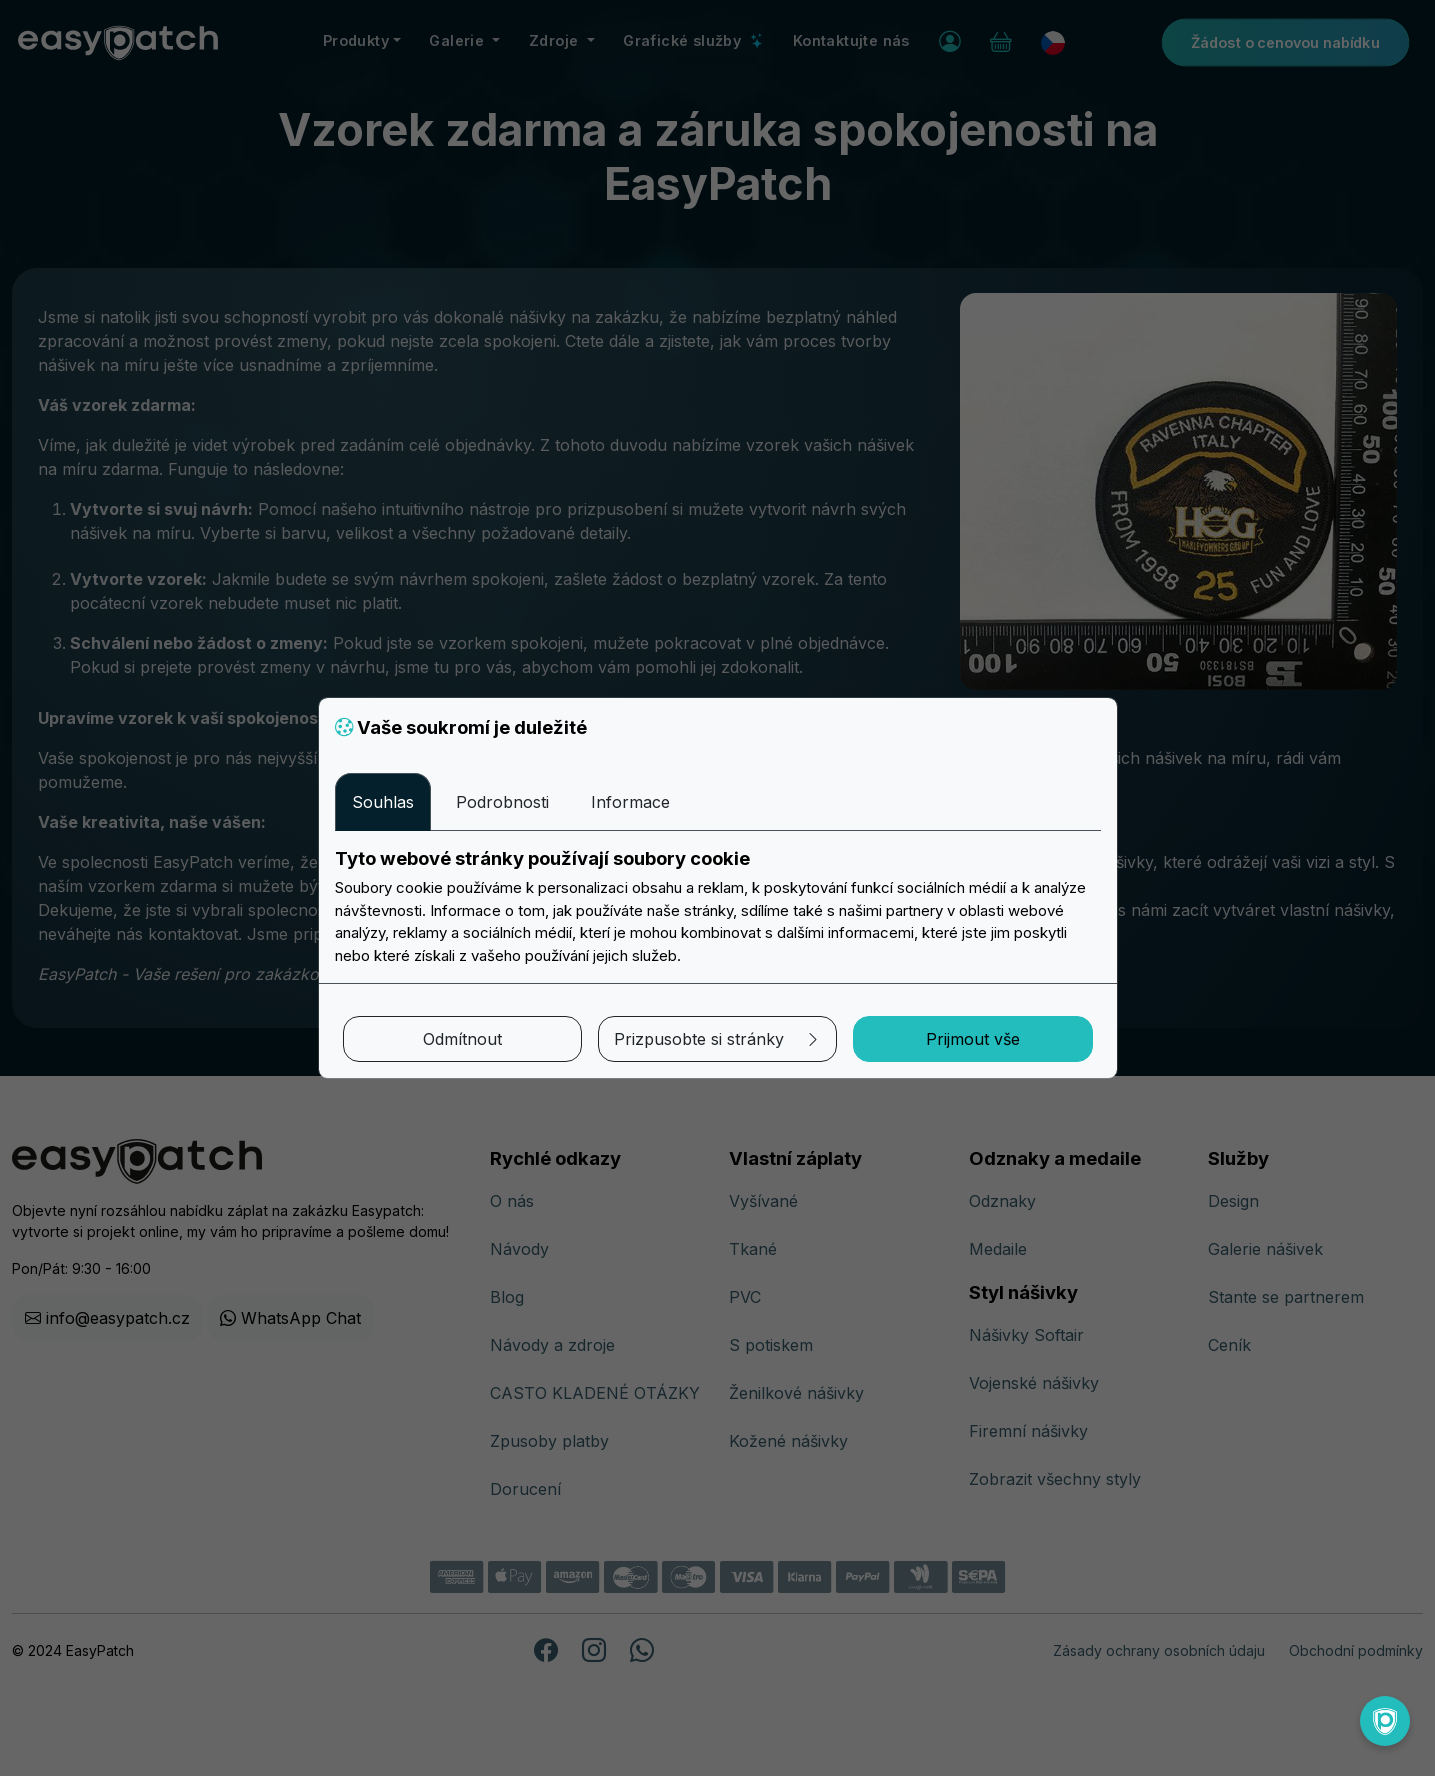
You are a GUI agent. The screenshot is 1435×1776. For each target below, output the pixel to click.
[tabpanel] (718, 907)
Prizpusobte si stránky (717, 1039)
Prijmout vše (973, 1039)
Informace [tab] (630, 802)
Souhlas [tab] (383, 802)
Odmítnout (462, 1039)
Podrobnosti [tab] (502, 802)
